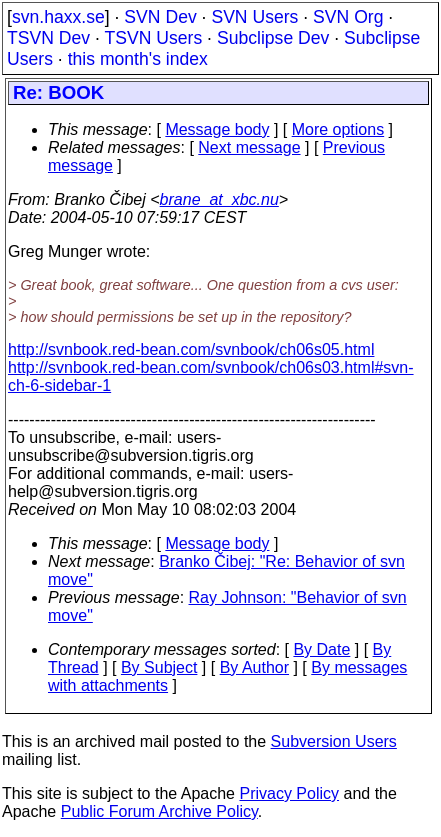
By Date (321, 649)
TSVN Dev (48, 38)
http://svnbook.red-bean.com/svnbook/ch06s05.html (191, 349)
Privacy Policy (289, 793)
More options (338, 129)
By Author (254, 667)
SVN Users (254, 17)
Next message (249, 147)
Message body (217, 129)
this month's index (138, 59)
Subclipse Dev (273, 38)
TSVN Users (153, 38)
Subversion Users (334, 741)
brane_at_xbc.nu (219, 199)
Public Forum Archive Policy (159, 811)
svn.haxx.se (58, 17)
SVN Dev (160, 17)
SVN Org (348, 17)
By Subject (159, 667)
